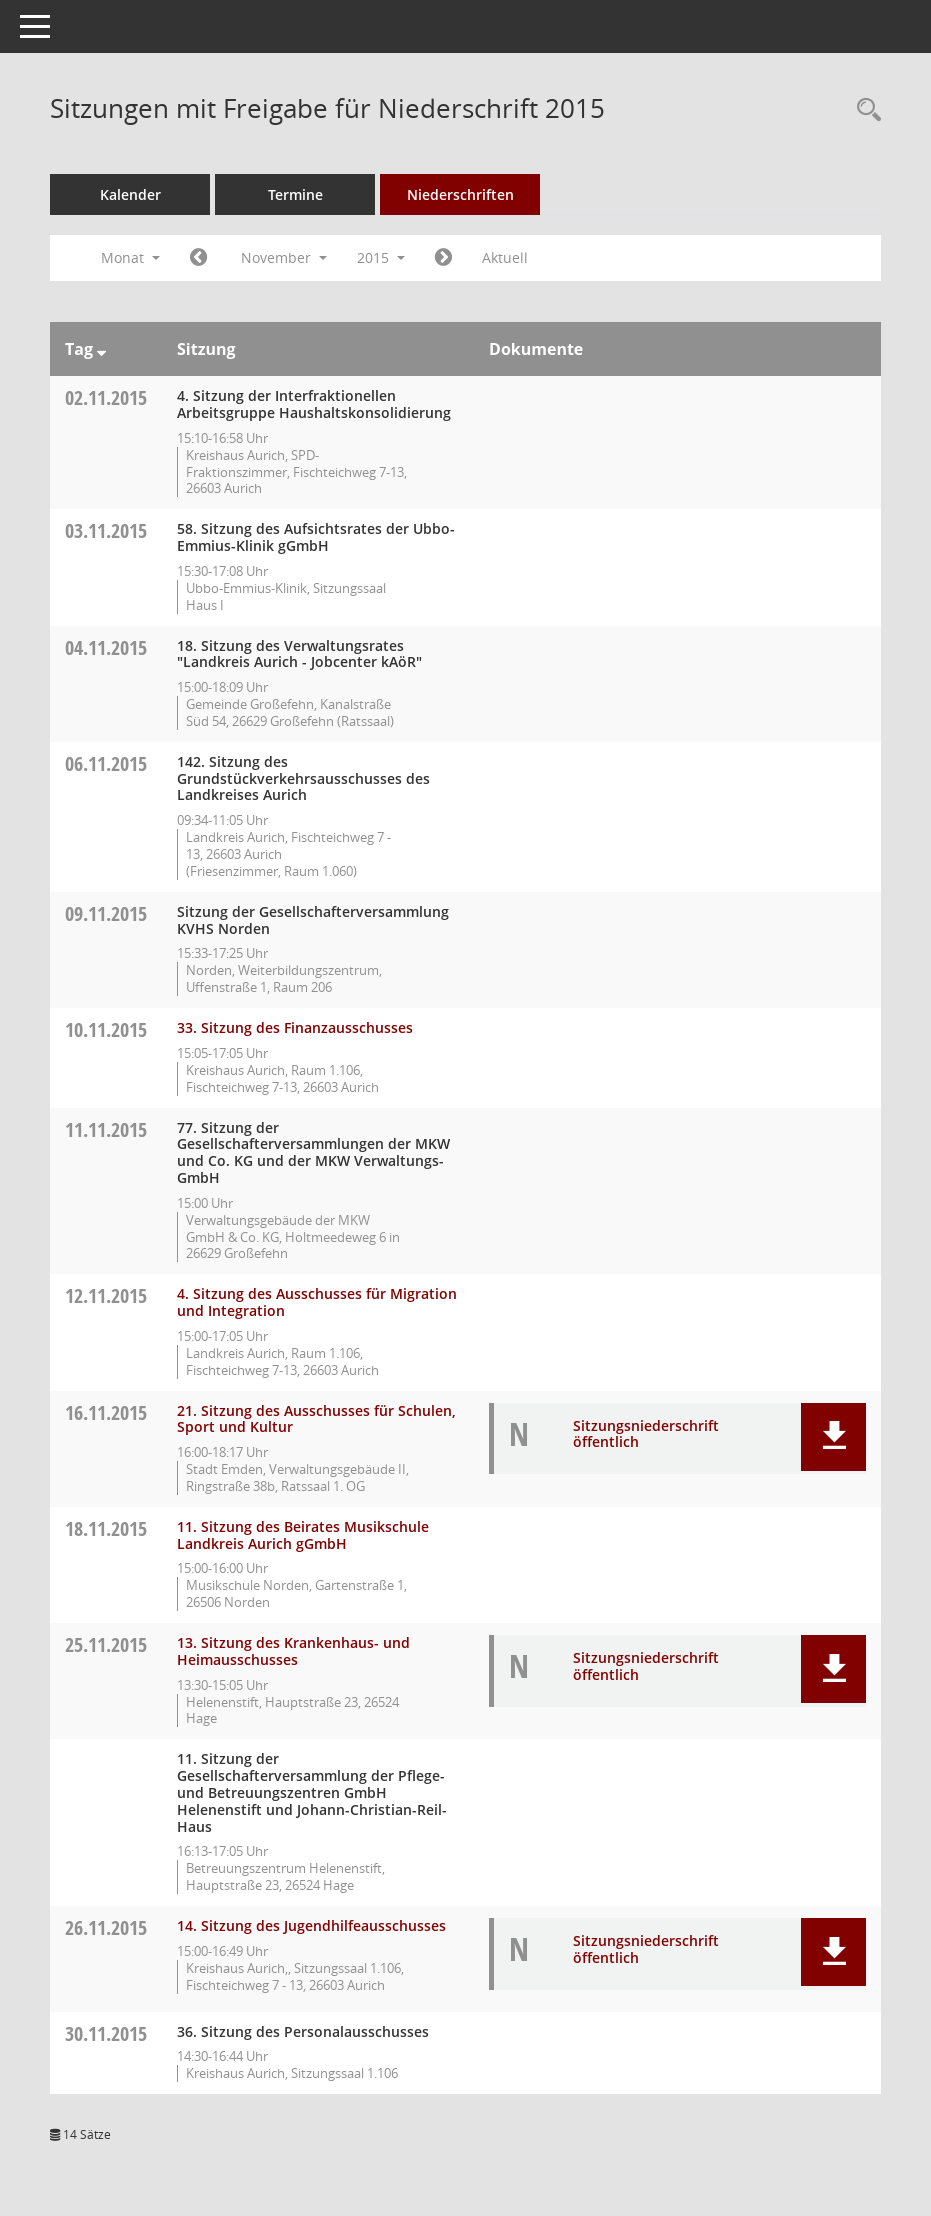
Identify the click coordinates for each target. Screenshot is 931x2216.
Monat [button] (130, 257)
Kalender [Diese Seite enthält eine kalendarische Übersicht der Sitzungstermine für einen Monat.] (130, 194)
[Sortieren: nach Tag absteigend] (101, 349)
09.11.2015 (106, 913)
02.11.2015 (106, 397)
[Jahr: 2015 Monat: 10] (198, 258)
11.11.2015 (106, 1129)
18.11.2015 (106, 1528)
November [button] (284, 257)
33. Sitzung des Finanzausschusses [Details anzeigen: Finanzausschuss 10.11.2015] (295, 1027)
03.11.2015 (106, 530)
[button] (833, 1437)
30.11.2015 (106, 2033)
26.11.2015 (106, 1927)
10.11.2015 (106, 1029)
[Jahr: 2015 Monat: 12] (443, 258)
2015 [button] (381, 257)
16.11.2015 (106, 1412)
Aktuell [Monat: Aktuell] (505, 257)
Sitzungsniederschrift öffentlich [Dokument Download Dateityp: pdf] (646, 1434)
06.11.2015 (106, 763)
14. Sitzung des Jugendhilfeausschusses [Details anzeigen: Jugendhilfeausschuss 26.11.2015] (311, 1925)
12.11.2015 (106, 1295)
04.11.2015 (106, 647)
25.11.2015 (106, 1644)
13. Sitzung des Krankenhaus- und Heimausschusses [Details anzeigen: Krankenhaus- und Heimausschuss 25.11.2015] (293, 1651)
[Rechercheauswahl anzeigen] (864, 110)
